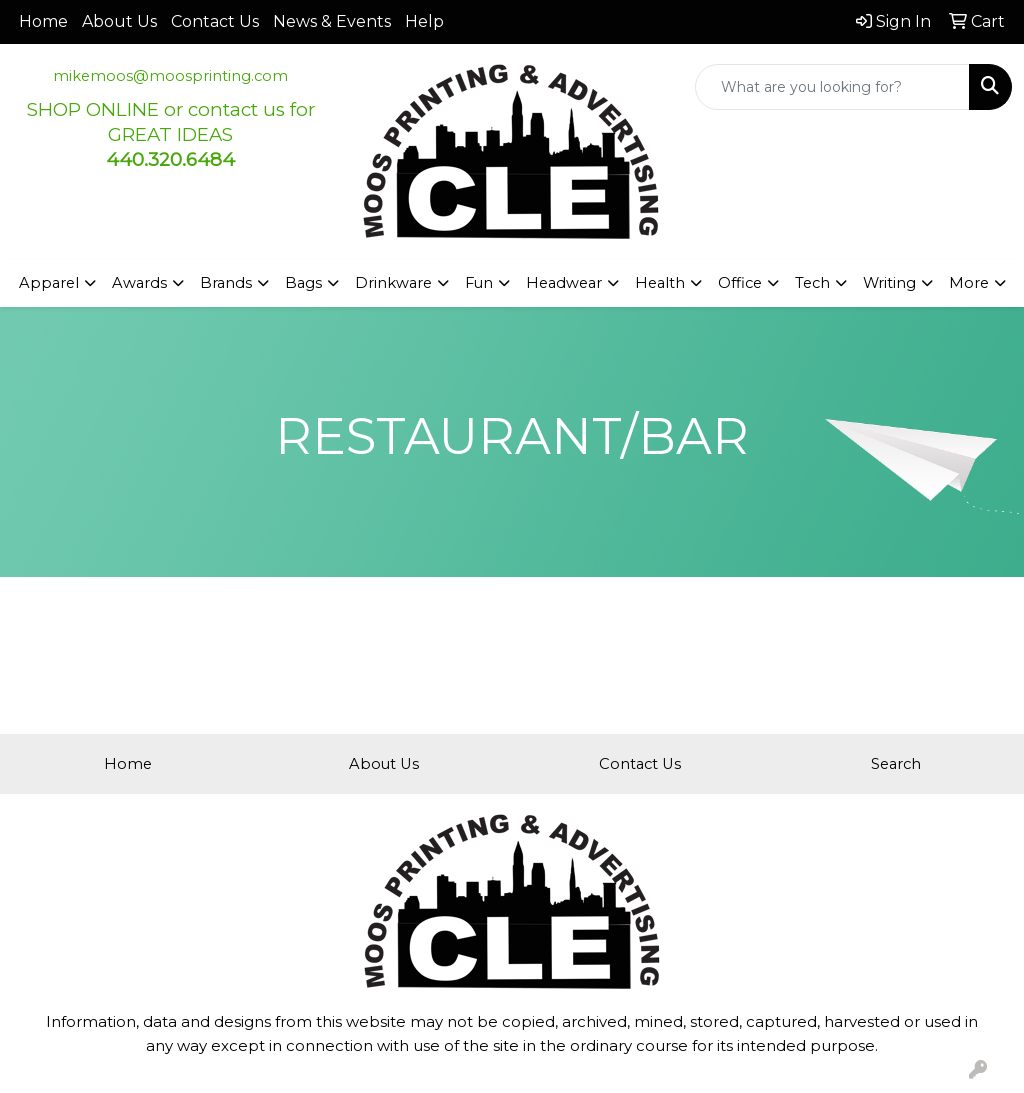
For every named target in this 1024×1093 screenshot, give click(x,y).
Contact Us (215, 21)
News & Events (332, 21)
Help (424, 21)
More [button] (969, 283)
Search (896, 764)
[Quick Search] (832, 87)
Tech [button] (812, 283)
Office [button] (740, 283)
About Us (119, 21)
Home (43, 21)
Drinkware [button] (393, 283)
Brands (226, 283)
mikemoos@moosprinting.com (170, 76)
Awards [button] (139, 283)
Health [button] (660, 283)
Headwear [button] (564, 283)
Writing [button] (889, 283)
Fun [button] (479, 283)
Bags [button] (303, 283)
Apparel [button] (49, 283)
